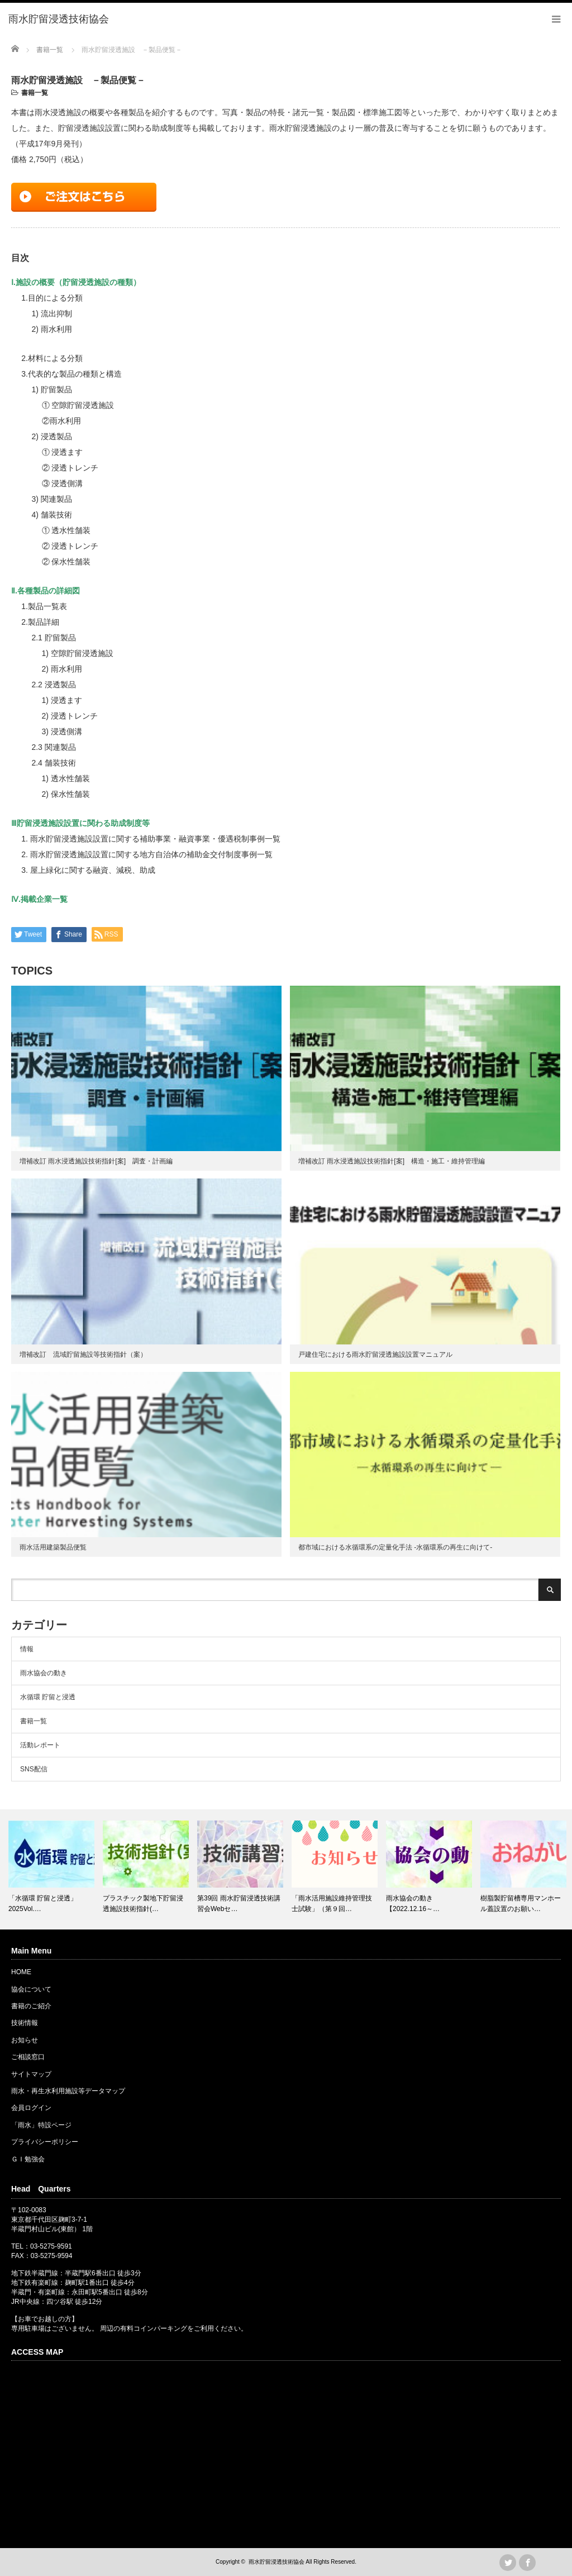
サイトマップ (31, 2074)
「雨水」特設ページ (41, 2125)
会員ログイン (31, 2108)
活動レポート (40, 1745)
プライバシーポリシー (44, 2142)
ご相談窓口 (28, 2057)
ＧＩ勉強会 (28, 2159)
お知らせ (24, 2040)
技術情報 (24, 2023)
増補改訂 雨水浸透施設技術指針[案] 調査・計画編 (96, 1161)
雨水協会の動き (43, 1673)
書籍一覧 (34, 93)
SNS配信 (33, 1769)
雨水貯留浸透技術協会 (276, 2562)
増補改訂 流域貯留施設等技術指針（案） (83, 1354)
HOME (21, 1972)
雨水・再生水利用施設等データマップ (68, 2091)
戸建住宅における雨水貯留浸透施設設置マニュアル (375, 1354)
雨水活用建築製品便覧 (53, 1547)
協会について (31, 1989)
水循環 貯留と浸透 (47, 1697)
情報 (27, 1649)
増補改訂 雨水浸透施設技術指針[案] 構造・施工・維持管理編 (391, 1161)
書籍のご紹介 (31, 2006)
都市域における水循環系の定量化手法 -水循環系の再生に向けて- (395, 1547)
